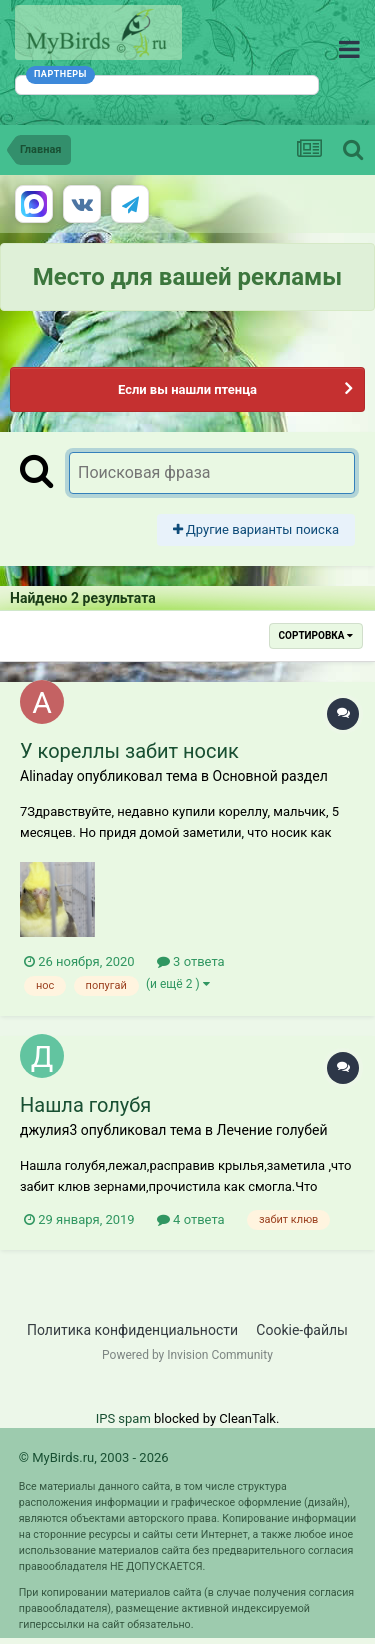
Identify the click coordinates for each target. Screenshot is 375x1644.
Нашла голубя (85, 1105)
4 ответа (191, 1219)
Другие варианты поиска (256, 529)
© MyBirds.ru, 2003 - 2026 (94, 1457)
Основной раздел (270, 776)
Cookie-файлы (302, 1330)
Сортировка (316, 635)
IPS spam (123, 1418)
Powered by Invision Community (187, 1355)
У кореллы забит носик (129, 751)
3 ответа (191, 961)
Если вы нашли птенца (187, 389)
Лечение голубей (271, 1130)
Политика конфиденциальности (132, 1330)
